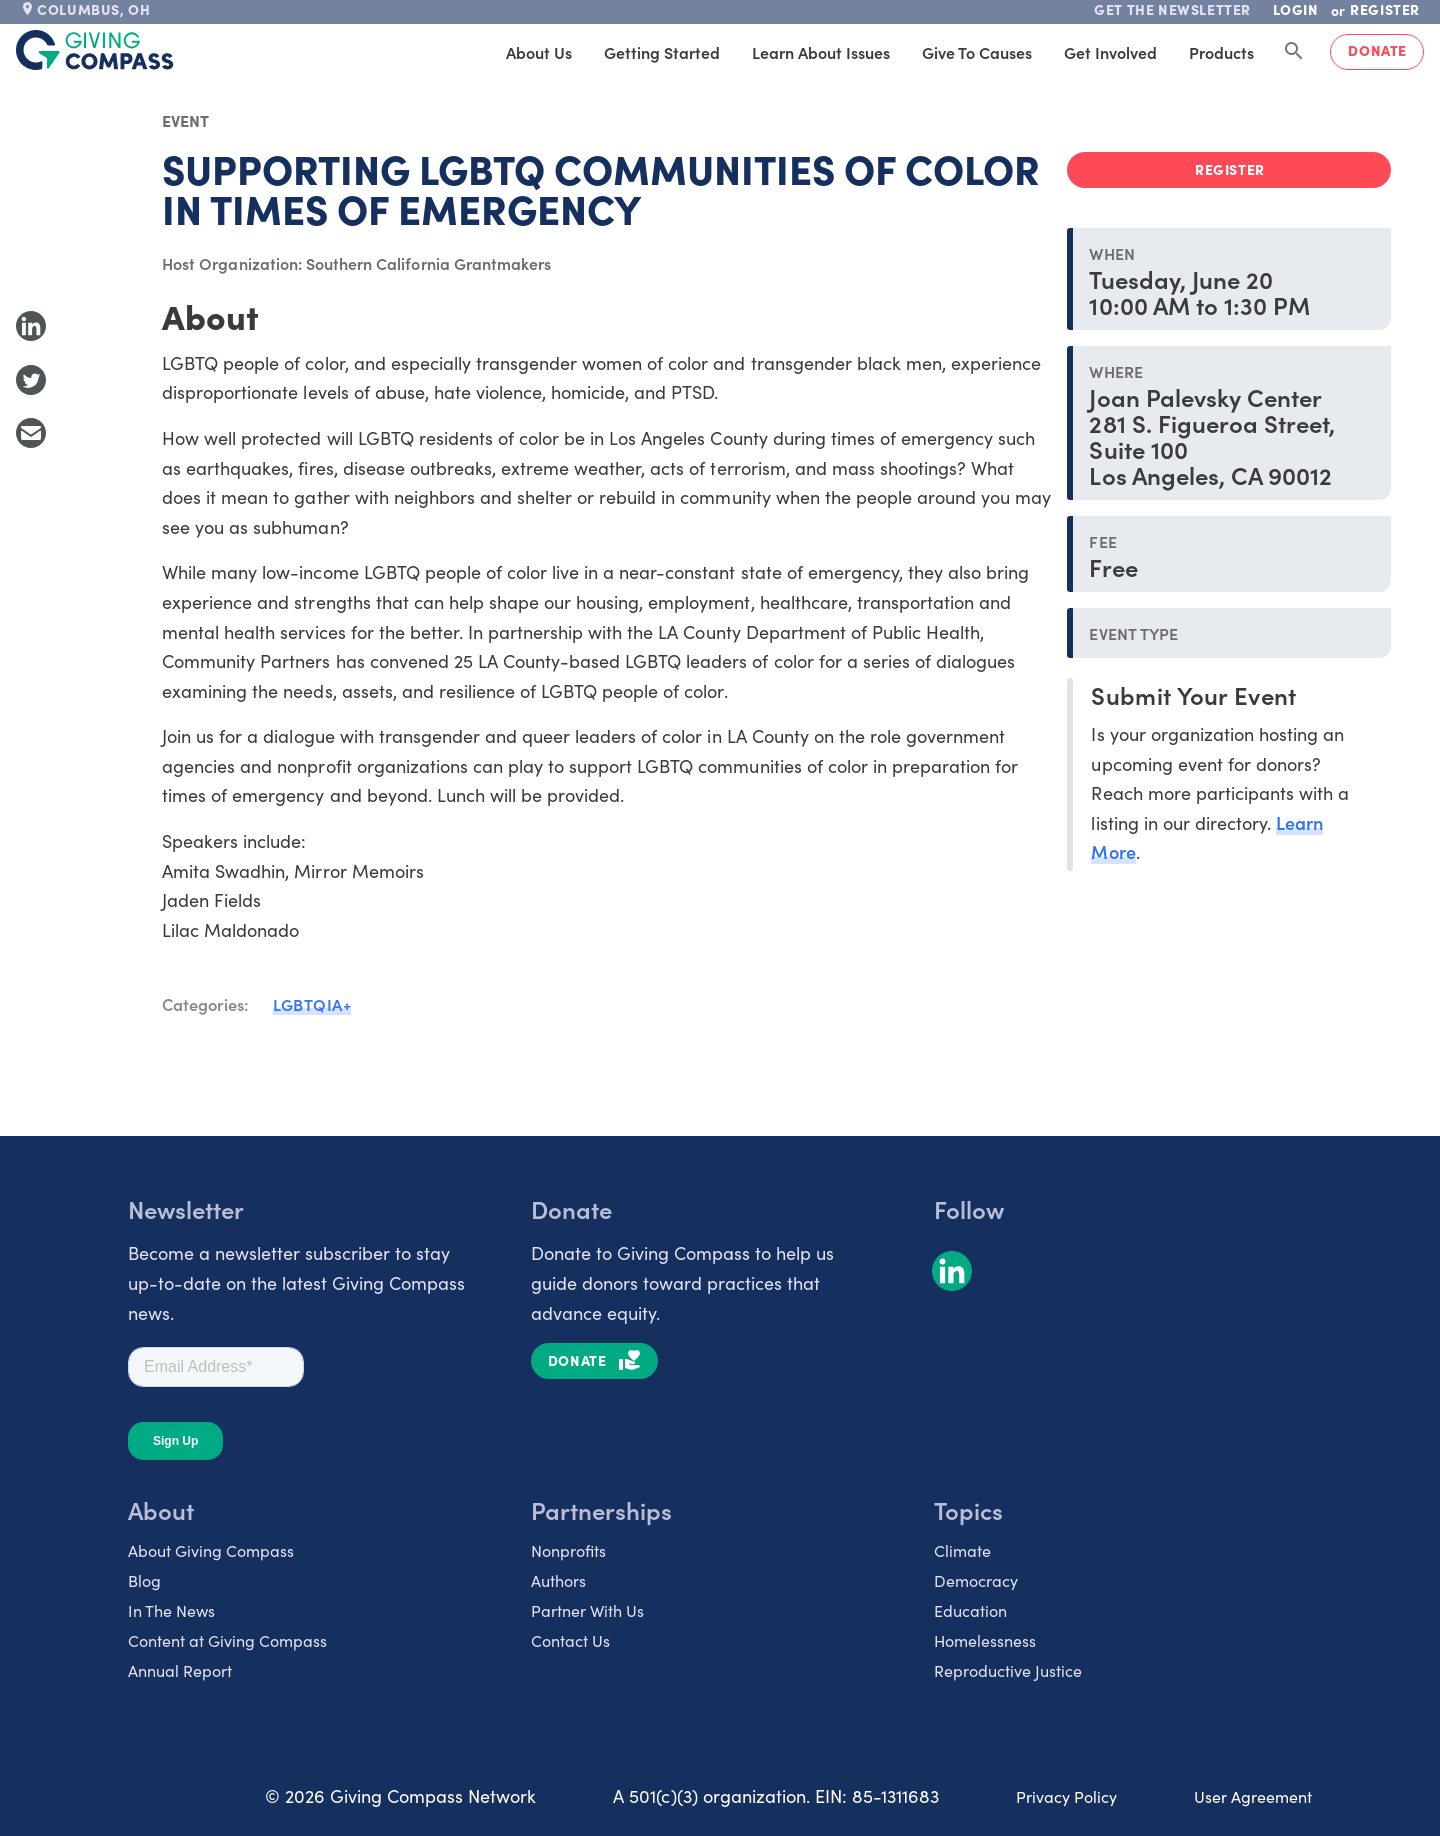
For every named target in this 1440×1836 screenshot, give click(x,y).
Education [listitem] (970, 1610)
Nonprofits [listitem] (568, 1550)
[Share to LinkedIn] (31, 326)
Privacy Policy (1066, 1796)
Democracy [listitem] (976, 1580)
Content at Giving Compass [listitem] (227, 1640)
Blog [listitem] (144, 1580)
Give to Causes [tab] (977, 52)
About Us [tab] (539, 52)
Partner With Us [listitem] (587, 1610)
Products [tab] (1221, 52)
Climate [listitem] (962, 1550)
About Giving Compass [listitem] (211, 1550)
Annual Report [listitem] (180, 1670)
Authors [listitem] (558, 1580)
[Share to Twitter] (31, 380)
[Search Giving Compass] (1294, 52)
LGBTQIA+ (312, 1004)
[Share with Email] (31, 433)
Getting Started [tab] (662, 52)
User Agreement (1253, 1796)
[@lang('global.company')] (95, 50)
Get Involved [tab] (1110, 52)
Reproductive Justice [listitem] (1008, 1670)
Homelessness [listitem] (985, 1640)
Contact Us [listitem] (570, 1640)
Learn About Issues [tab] (821, 52)
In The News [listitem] (171, 1610)
